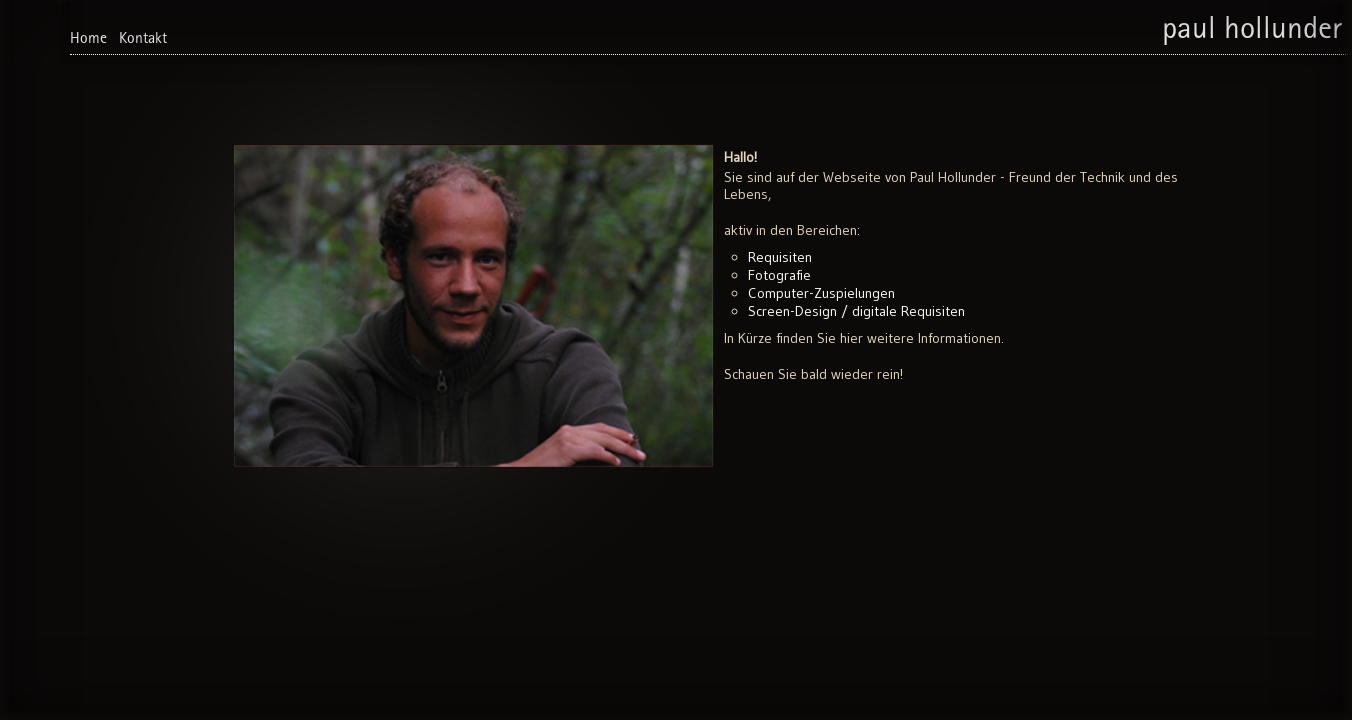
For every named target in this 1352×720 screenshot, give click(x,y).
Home (88, 40)
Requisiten (780, 257)
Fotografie (779, 275)
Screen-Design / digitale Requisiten (856, 311)
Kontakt (143, 40)
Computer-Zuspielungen (821, 293)
